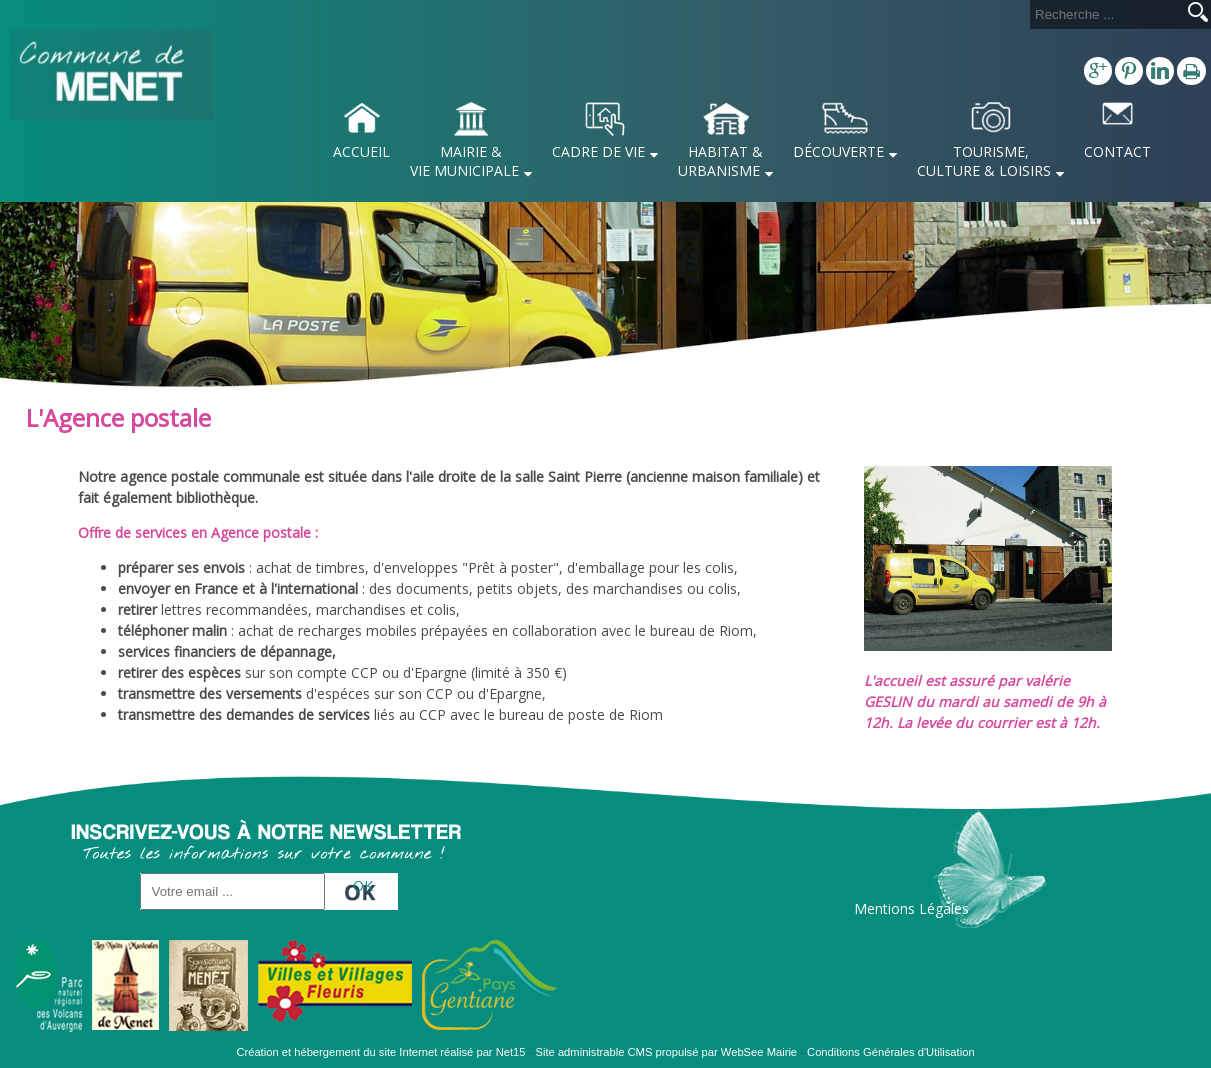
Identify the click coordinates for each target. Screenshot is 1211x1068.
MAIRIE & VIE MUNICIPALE (464, 161)
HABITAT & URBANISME (720, 161)
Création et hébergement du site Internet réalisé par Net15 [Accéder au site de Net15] (380, 1052)
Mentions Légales (911, 908)
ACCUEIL (361, 151)
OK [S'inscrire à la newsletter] (363, 885)
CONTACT (1117, 151)
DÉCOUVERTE (838, 151)
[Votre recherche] (1105, 14)
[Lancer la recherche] (1198, 14)
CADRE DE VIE (598, 151)
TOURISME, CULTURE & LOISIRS (984, 161)
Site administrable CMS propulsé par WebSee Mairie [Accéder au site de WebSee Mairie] (667, 1052)
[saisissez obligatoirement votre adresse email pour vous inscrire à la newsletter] (232, 891)
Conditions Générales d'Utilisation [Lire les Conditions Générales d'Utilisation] (891, 1052)
